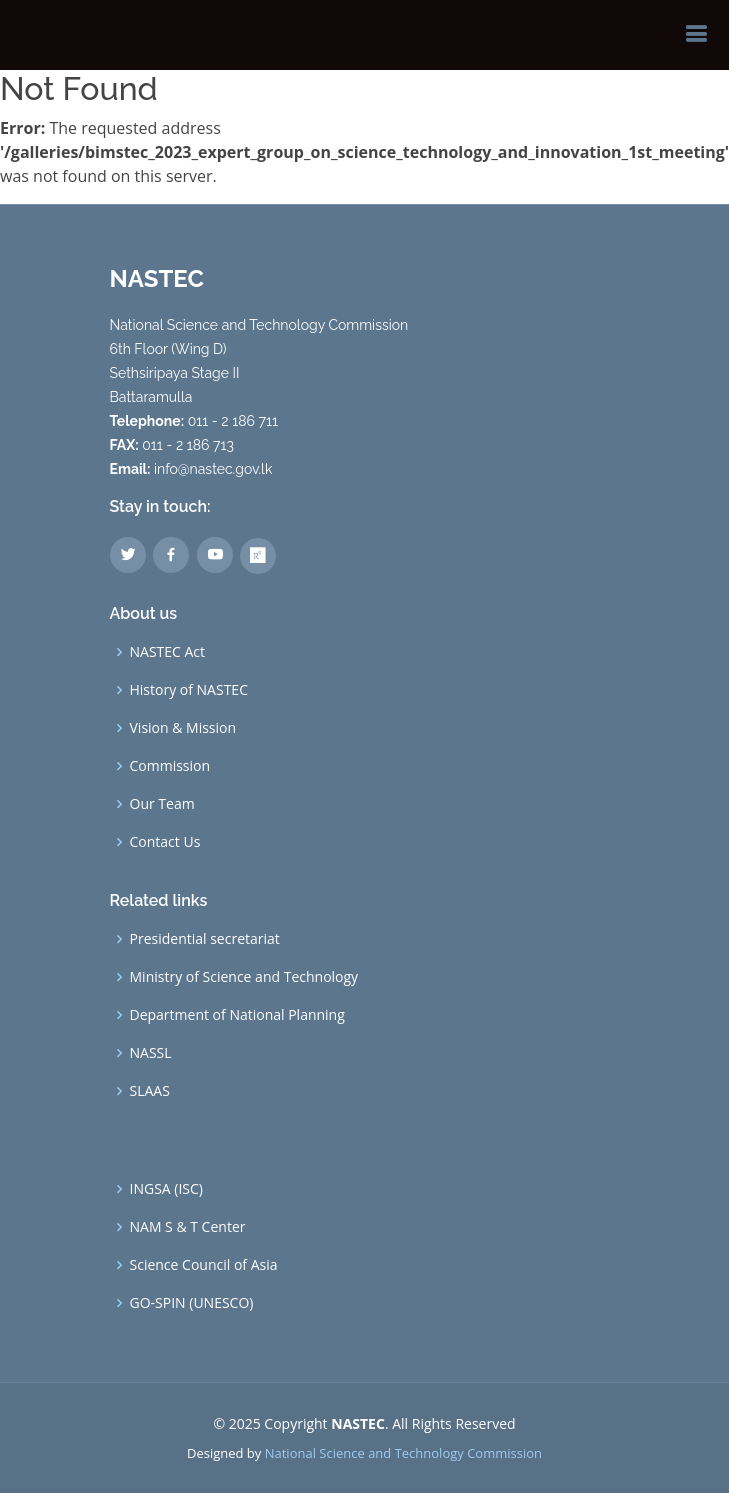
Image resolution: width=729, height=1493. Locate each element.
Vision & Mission (183, 728)
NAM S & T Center (188, 1227)
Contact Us (165, 842)
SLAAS (150, 1091)
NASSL (151, 1053)
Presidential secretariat (205, 939)
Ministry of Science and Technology (244, 977)
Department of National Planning (237, 1015)
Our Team (162, 804)
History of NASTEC (189, 690)
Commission (170, 766)
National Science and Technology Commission (403, 1453)
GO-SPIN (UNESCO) (192, 1303)
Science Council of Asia (204, 1265)
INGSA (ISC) (166, 1189)
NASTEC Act (168, 652)
